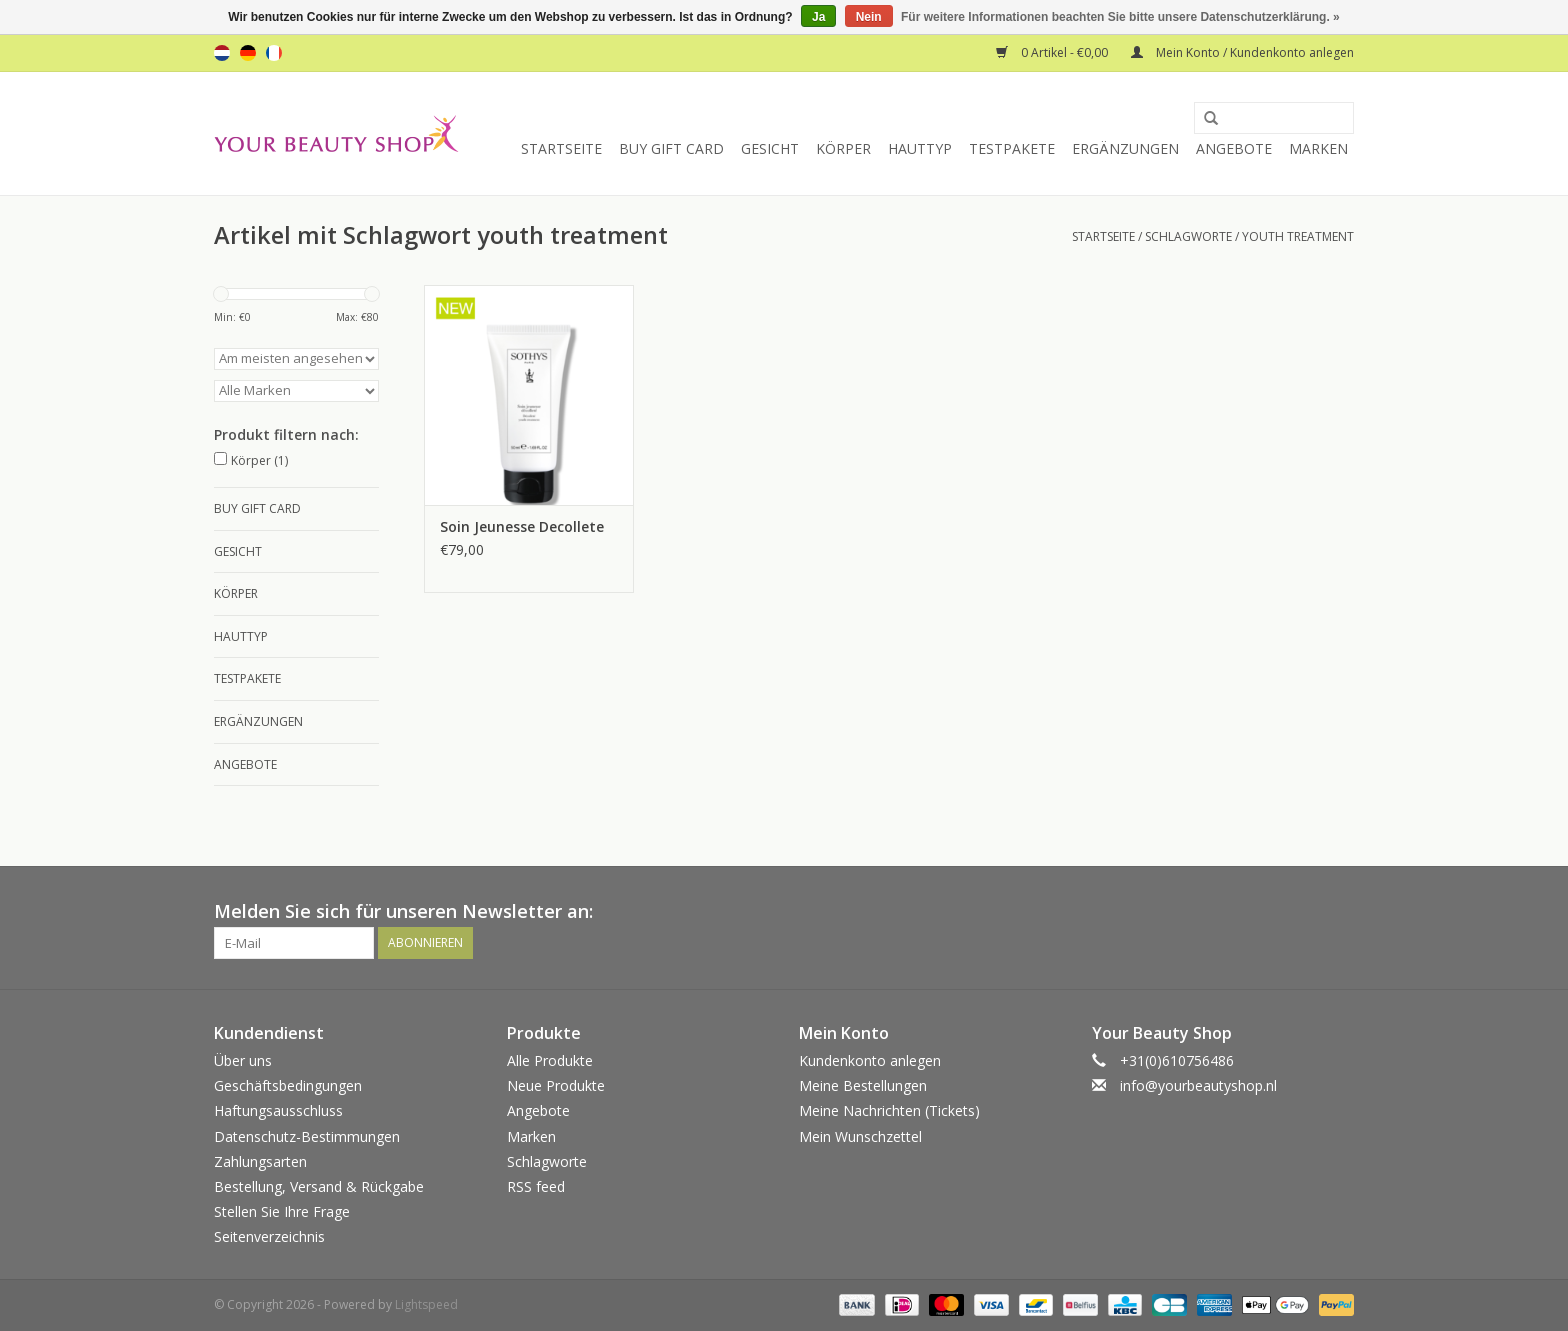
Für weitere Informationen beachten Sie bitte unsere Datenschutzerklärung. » (1120, 17)
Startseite (561, 148)
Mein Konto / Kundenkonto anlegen (1242, 52)
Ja (818, 17)
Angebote (1234, 148)
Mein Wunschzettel (860, 1136)
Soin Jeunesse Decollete (522, 526)
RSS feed (536, 1186)
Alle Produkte (550, 1060)
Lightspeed (426, 1304)
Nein (869, 17)
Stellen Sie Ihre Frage (282, 1211)
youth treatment (1298, 236)
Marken (1318, 148)
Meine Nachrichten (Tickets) (889, 1110)
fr (274, 53)
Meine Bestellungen (863, 1085)
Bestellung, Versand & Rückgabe (319, 1186)
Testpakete (1012, 148)
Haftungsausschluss (278, 1110)
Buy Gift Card (671, 148)
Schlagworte (1188, 236)
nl (222, 53)
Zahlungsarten (260, 1161)
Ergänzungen (1125, 148)
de (248, 53)
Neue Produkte (556, 1085)
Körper (843, 148)
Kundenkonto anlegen (870, 1060)
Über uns (243, 1060)
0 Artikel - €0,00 (1053, 52)
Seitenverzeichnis (269, 1236)
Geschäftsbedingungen (288, 1085)
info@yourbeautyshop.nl (1198, 1085)
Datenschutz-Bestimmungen (307, 1136)
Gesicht (770, 148)
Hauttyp (920, 148)
